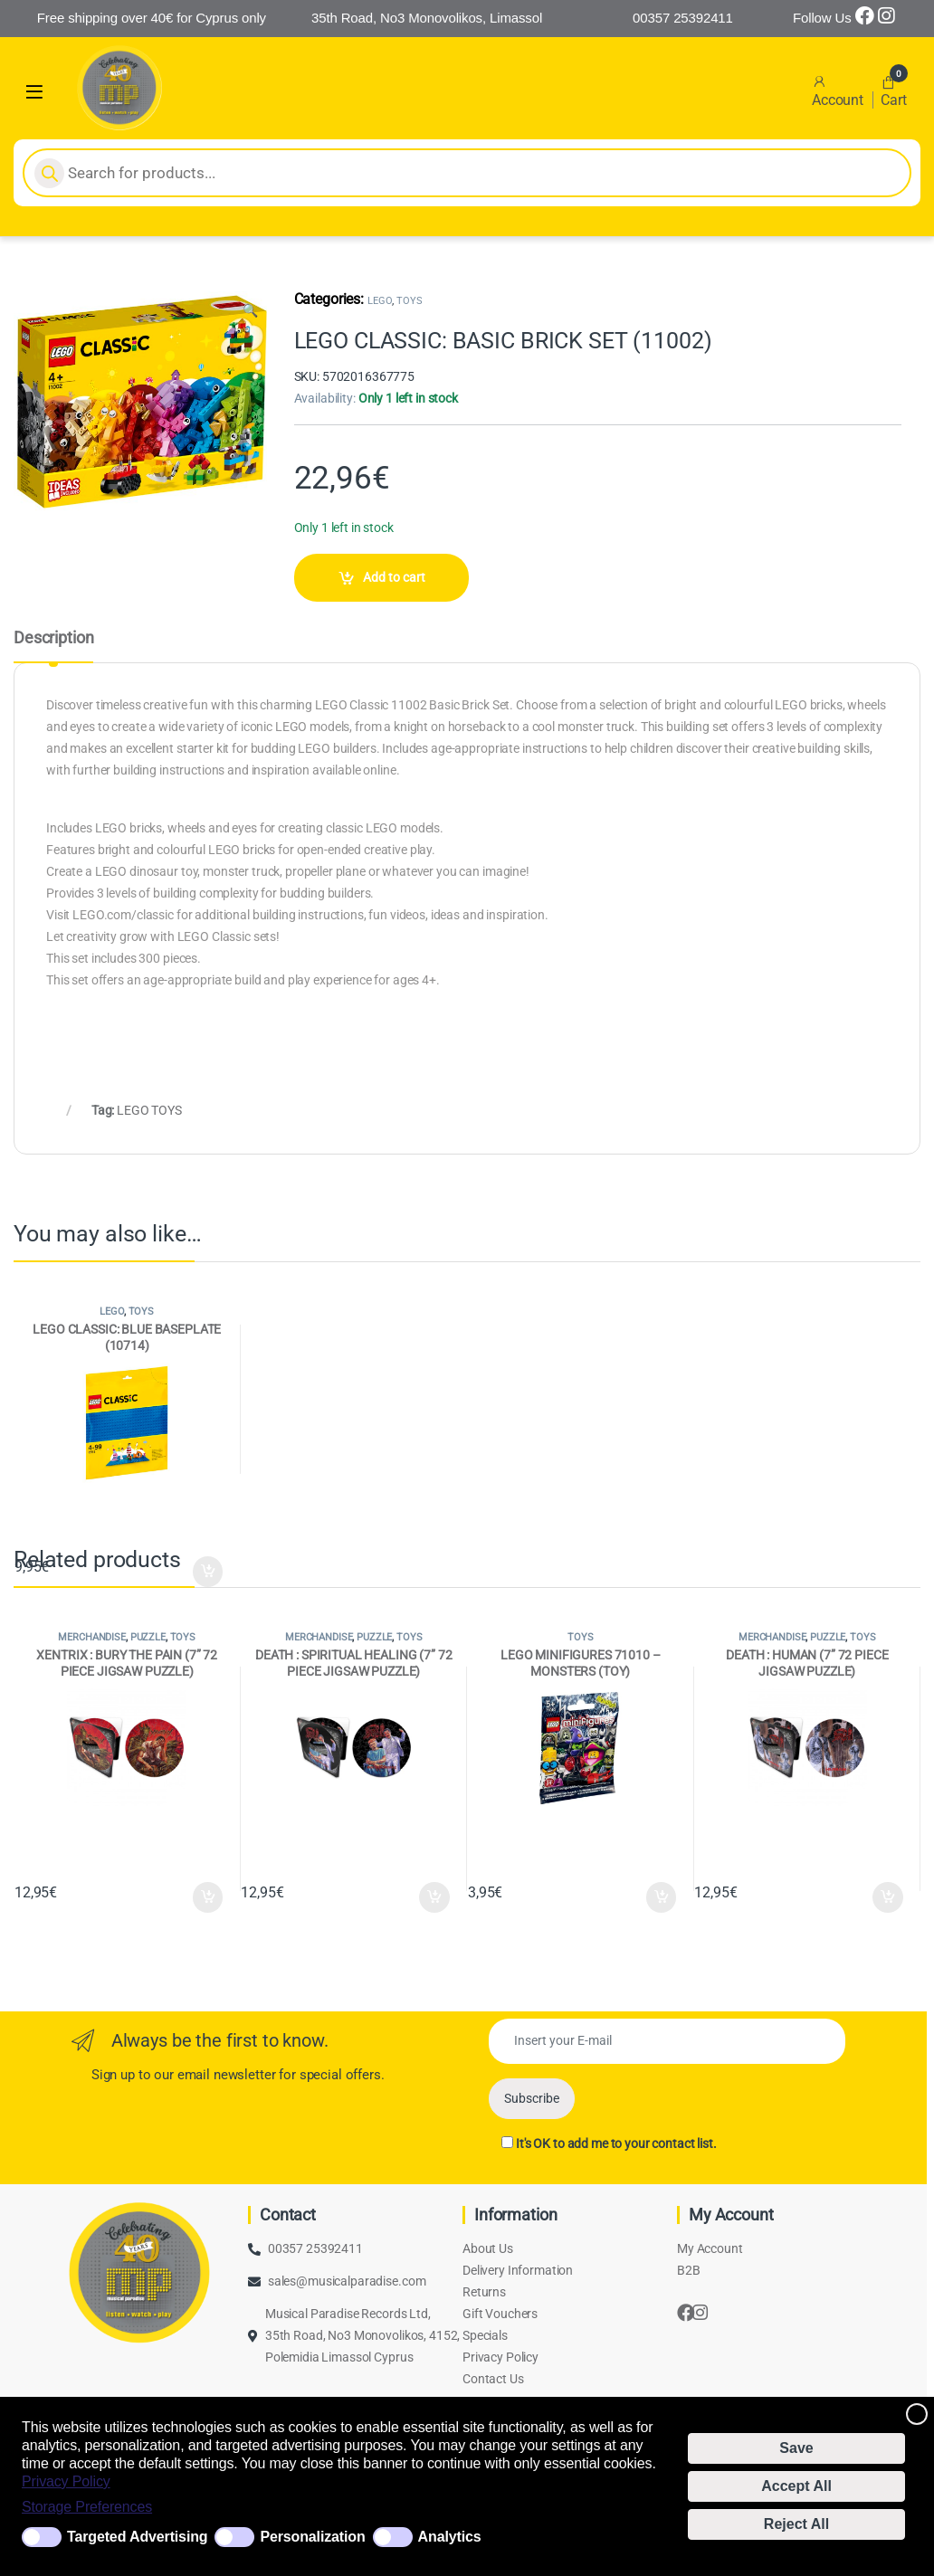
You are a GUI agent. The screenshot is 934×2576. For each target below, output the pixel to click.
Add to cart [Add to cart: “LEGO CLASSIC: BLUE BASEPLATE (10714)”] (208, 1571)
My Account (710, 2248)
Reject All (796, 2524)
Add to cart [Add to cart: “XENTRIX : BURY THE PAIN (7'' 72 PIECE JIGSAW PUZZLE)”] (208, 1897)
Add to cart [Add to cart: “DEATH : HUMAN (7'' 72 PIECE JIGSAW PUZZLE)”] (887, 1897)
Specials (485, 2335)
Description (53, 638)
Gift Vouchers (500, 2313)
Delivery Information (517, 2270)
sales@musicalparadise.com (347, 2281)
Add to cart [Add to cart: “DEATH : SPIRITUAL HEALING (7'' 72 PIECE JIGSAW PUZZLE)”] (434, 1897)
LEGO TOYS (149, 1110)
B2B (688, 2270)
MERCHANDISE (91, 1637)
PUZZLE (148, 1637)
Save (796, 2448)
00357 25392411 (315, 2248)
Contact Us (493, 2379)
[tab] (53, 646)
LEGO (379, 301)
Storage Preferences (87, 2506)
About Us (487, 2248)
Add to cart (394, 577)
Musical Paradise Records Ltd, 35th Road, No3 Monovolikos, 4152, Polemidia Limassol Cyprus (362, 2335)
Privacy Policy (66, 2481)
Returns (484, 2292)
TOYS (409, 301)
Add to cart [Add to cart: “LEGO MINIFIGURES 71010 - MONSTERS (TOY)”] (661, 1897)
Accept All (796, 2486)
